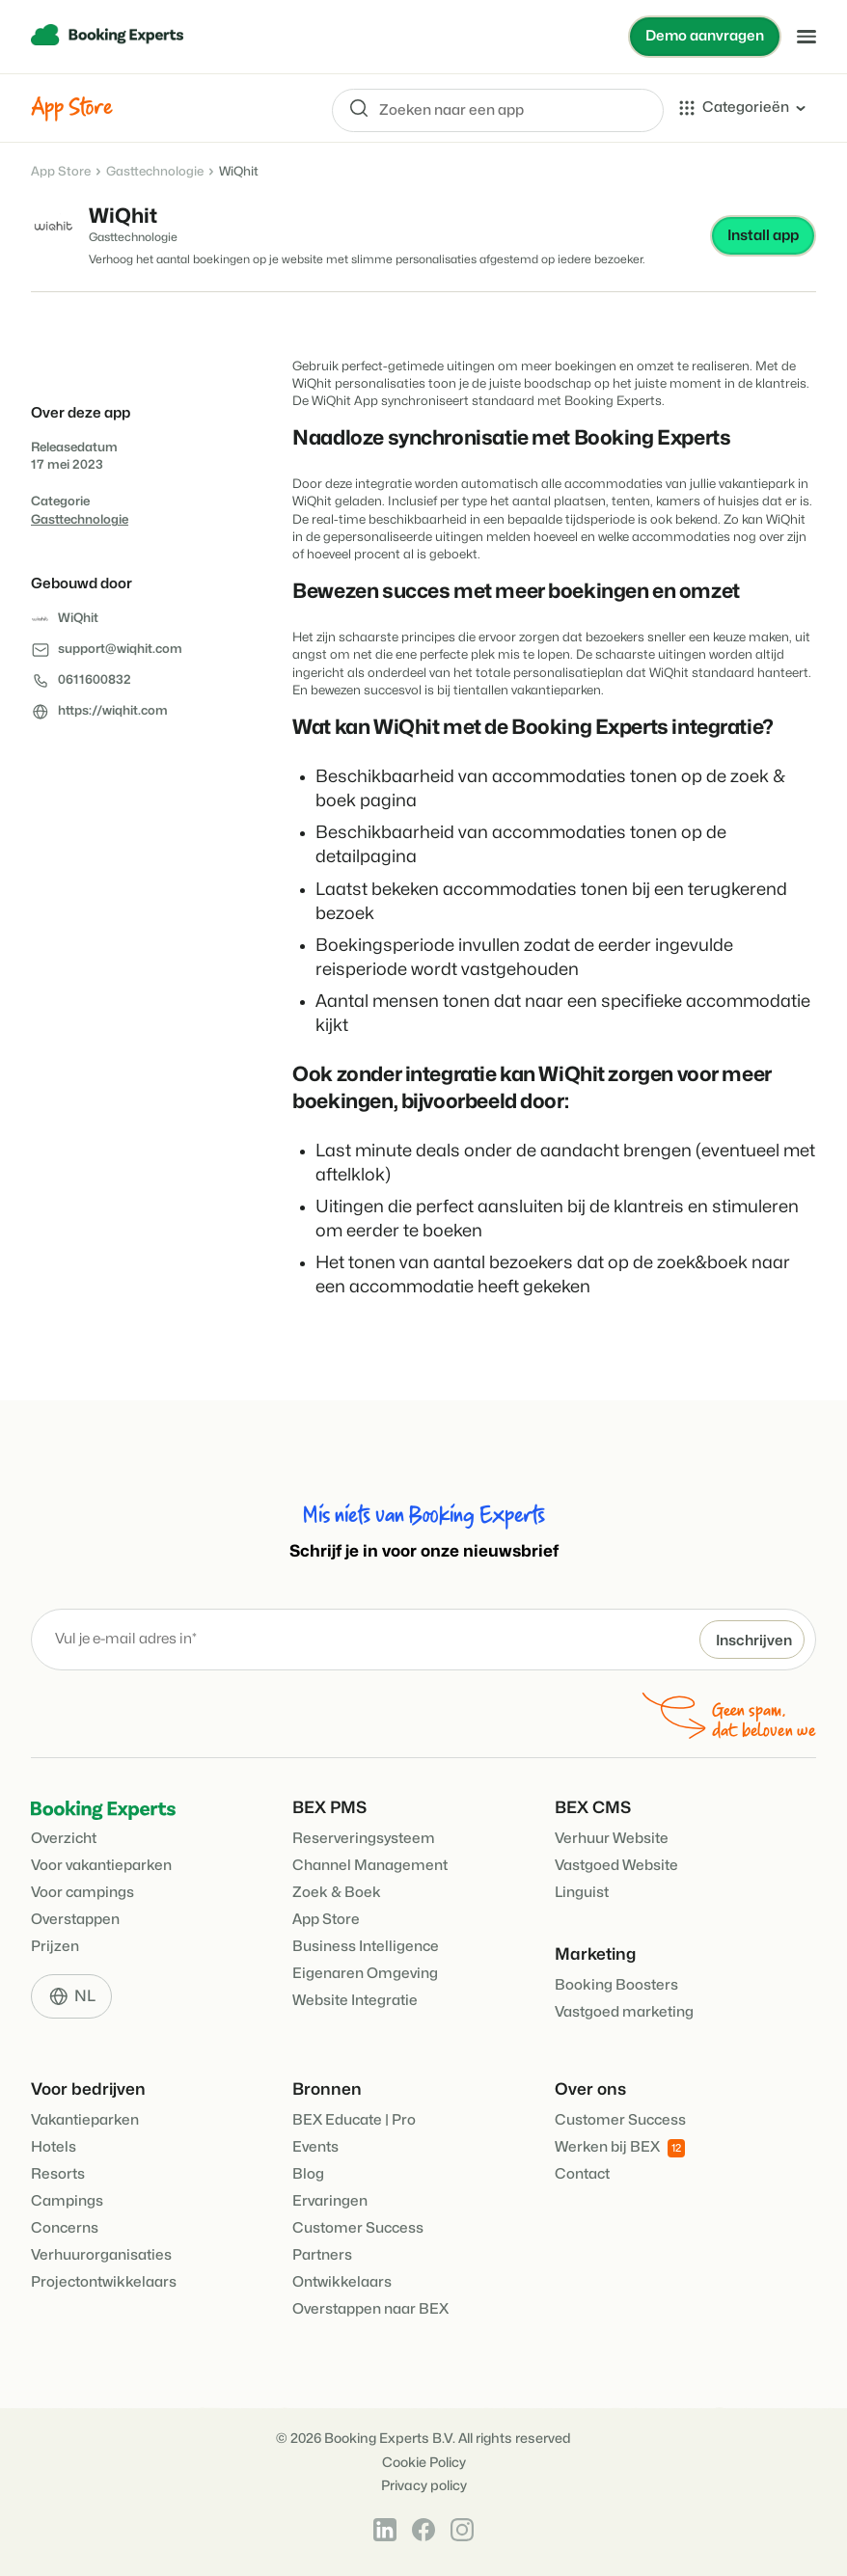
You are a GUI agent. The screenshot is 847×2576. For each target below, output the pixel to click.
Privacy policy (424, 2486)
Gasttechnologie (155, 171)
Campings (67, 2201)
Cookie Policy (424, 2462)
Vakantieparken (85, 2120)
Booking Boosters (616, 1985)
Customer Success (358, 2228)
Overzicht (63, 1838)
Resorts (58, 2174)
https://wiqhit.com (113, 712)
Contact (582, 2174)
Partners (322, 2255)
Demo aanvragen (704, 36)
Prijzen (55, 1946)
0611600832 (94, 681)
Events (315, 2147)
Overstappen (75, 1919)
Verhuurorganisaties (101, 2255)
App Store (61, 171)
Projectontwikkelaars (104, 2282)
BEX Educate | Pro (354, 2120)
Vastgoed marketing (624, 2012)
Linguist (582, 1892)
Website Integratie (355, 2000)
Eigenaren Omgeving (365, 1973)
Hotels (53, 2147)
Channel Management (370, 1865)
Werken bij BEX (620, 2148)
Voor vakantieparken (101, 1865)
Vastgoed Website (616, 1865)
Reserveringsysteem (363, 1838)
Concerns (64, 2228)
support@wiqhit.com (120, 650)
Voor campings (82, 1892)
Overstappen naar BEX (370, 2309)
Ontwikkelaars (342, 2282)
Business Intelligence (365, 1946)
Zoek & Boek (336, 1892)
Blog (308, 2174)
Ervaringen (330, 2201)
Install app (763, 236)
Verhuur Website (612, 1838)
